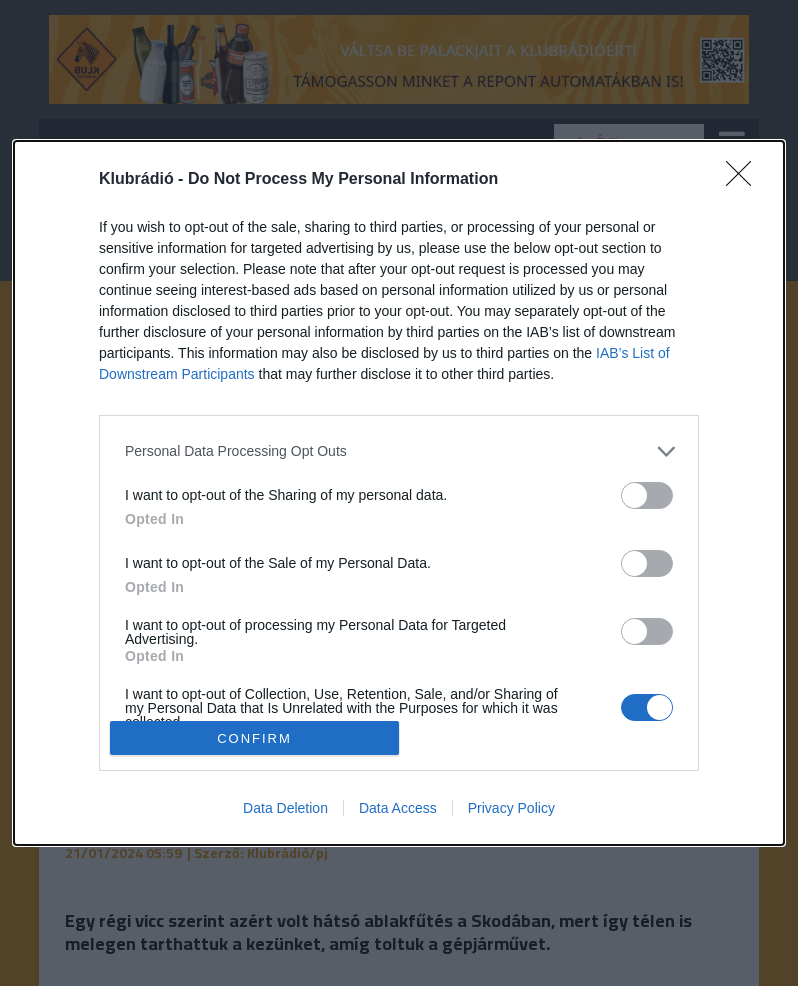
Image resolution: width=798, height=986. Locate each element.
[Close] (745, 180)
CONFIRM (254, 738)
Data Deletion (285, 808)
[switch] (647, 495)
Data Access (398, 808)
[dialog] (399, 493)
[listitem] (399, 451)
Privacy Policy (511, 808)
